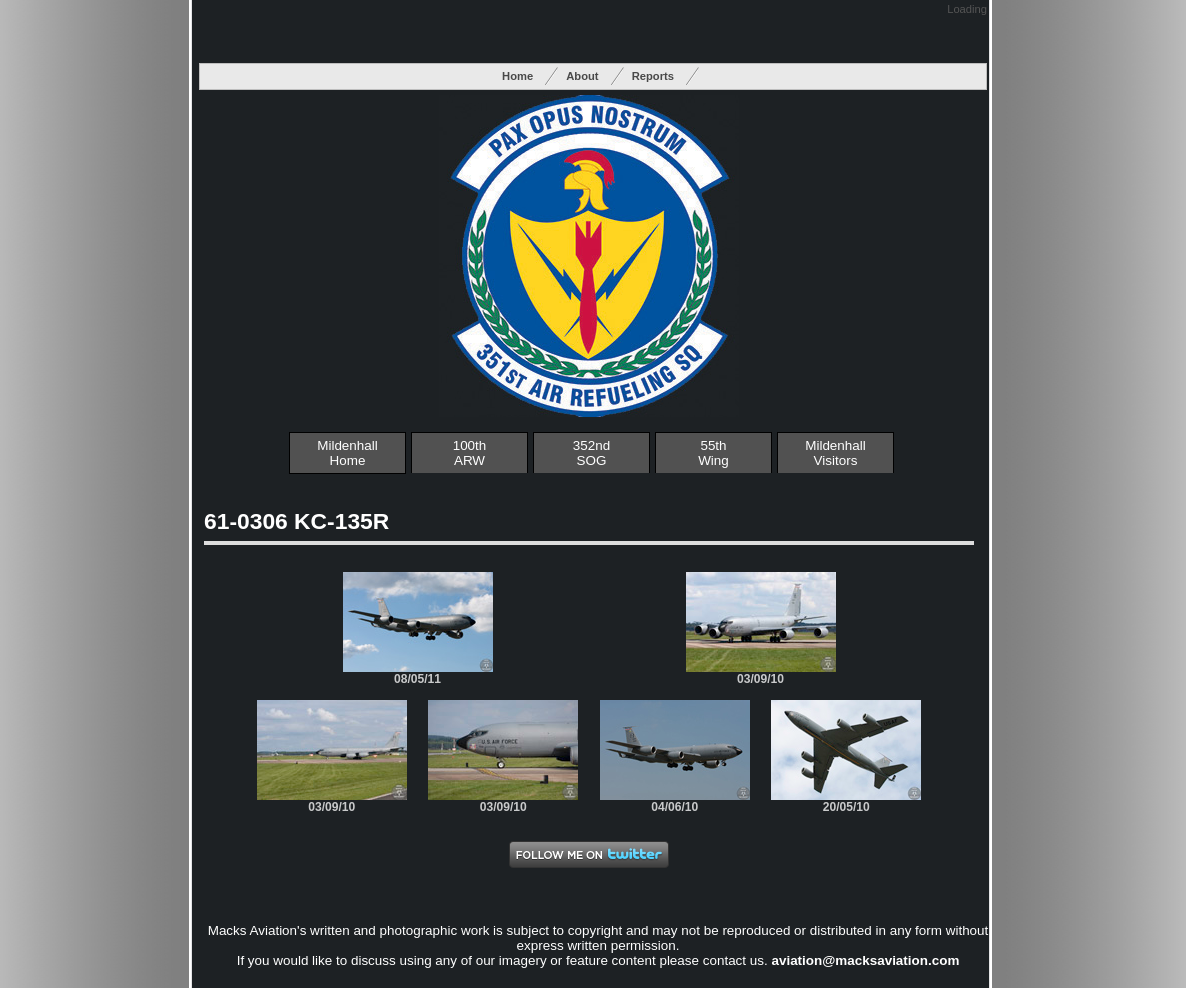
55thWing (713, 453)
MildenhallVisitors (835, 453)
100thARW (470, 453)
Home (517, 76)
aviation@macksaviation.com (865, 960)
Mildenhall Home (347, 453)
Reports (653, 76)
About (582, 76)
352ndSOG (591, 453)
